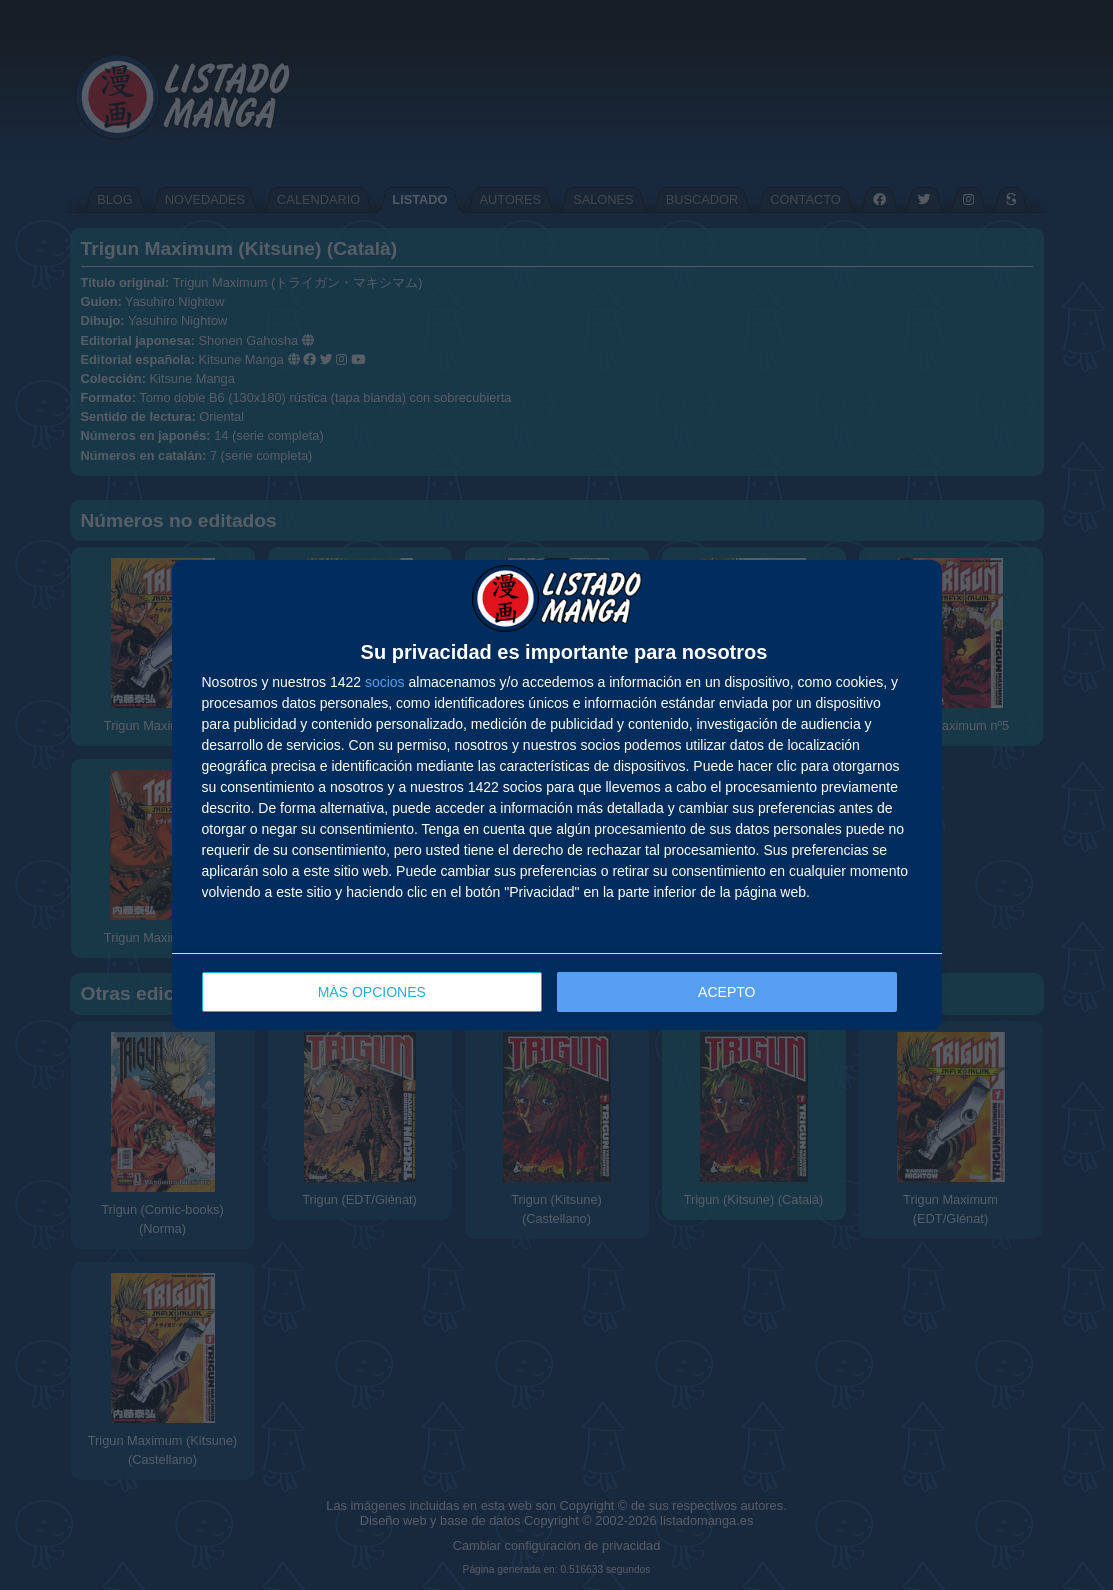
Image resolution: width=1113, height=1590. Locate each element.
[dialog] (557, 795)
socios (385, 682)
